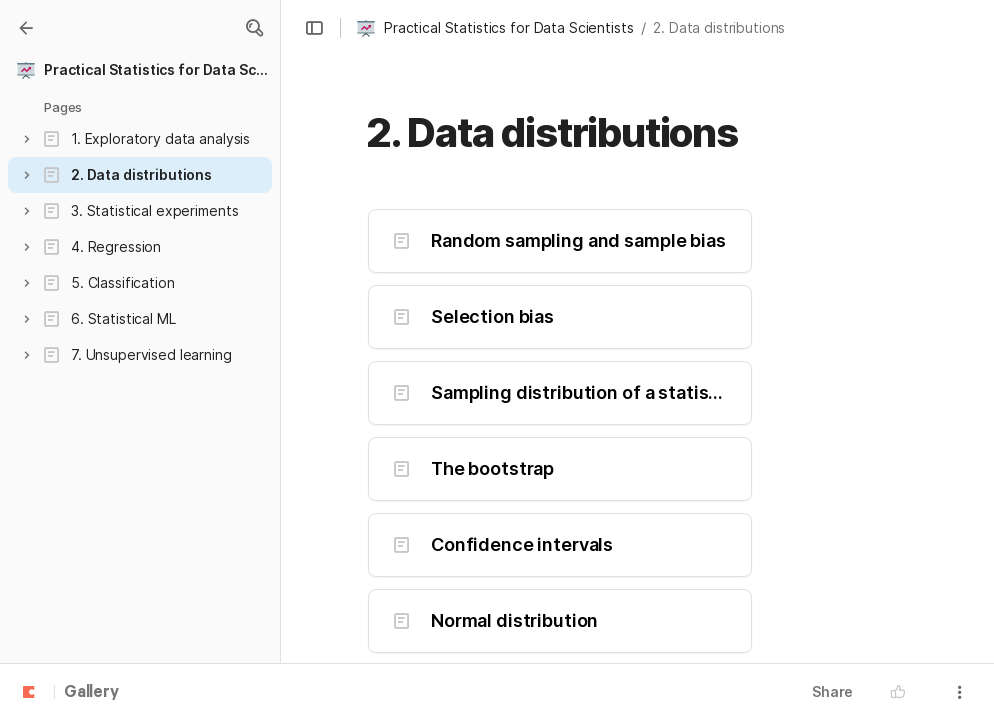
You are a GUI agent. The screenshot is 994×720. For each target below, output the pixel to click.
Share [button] (832, 691)
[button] (254, 28)
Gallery (91, 693)
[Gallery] (26, 28)
